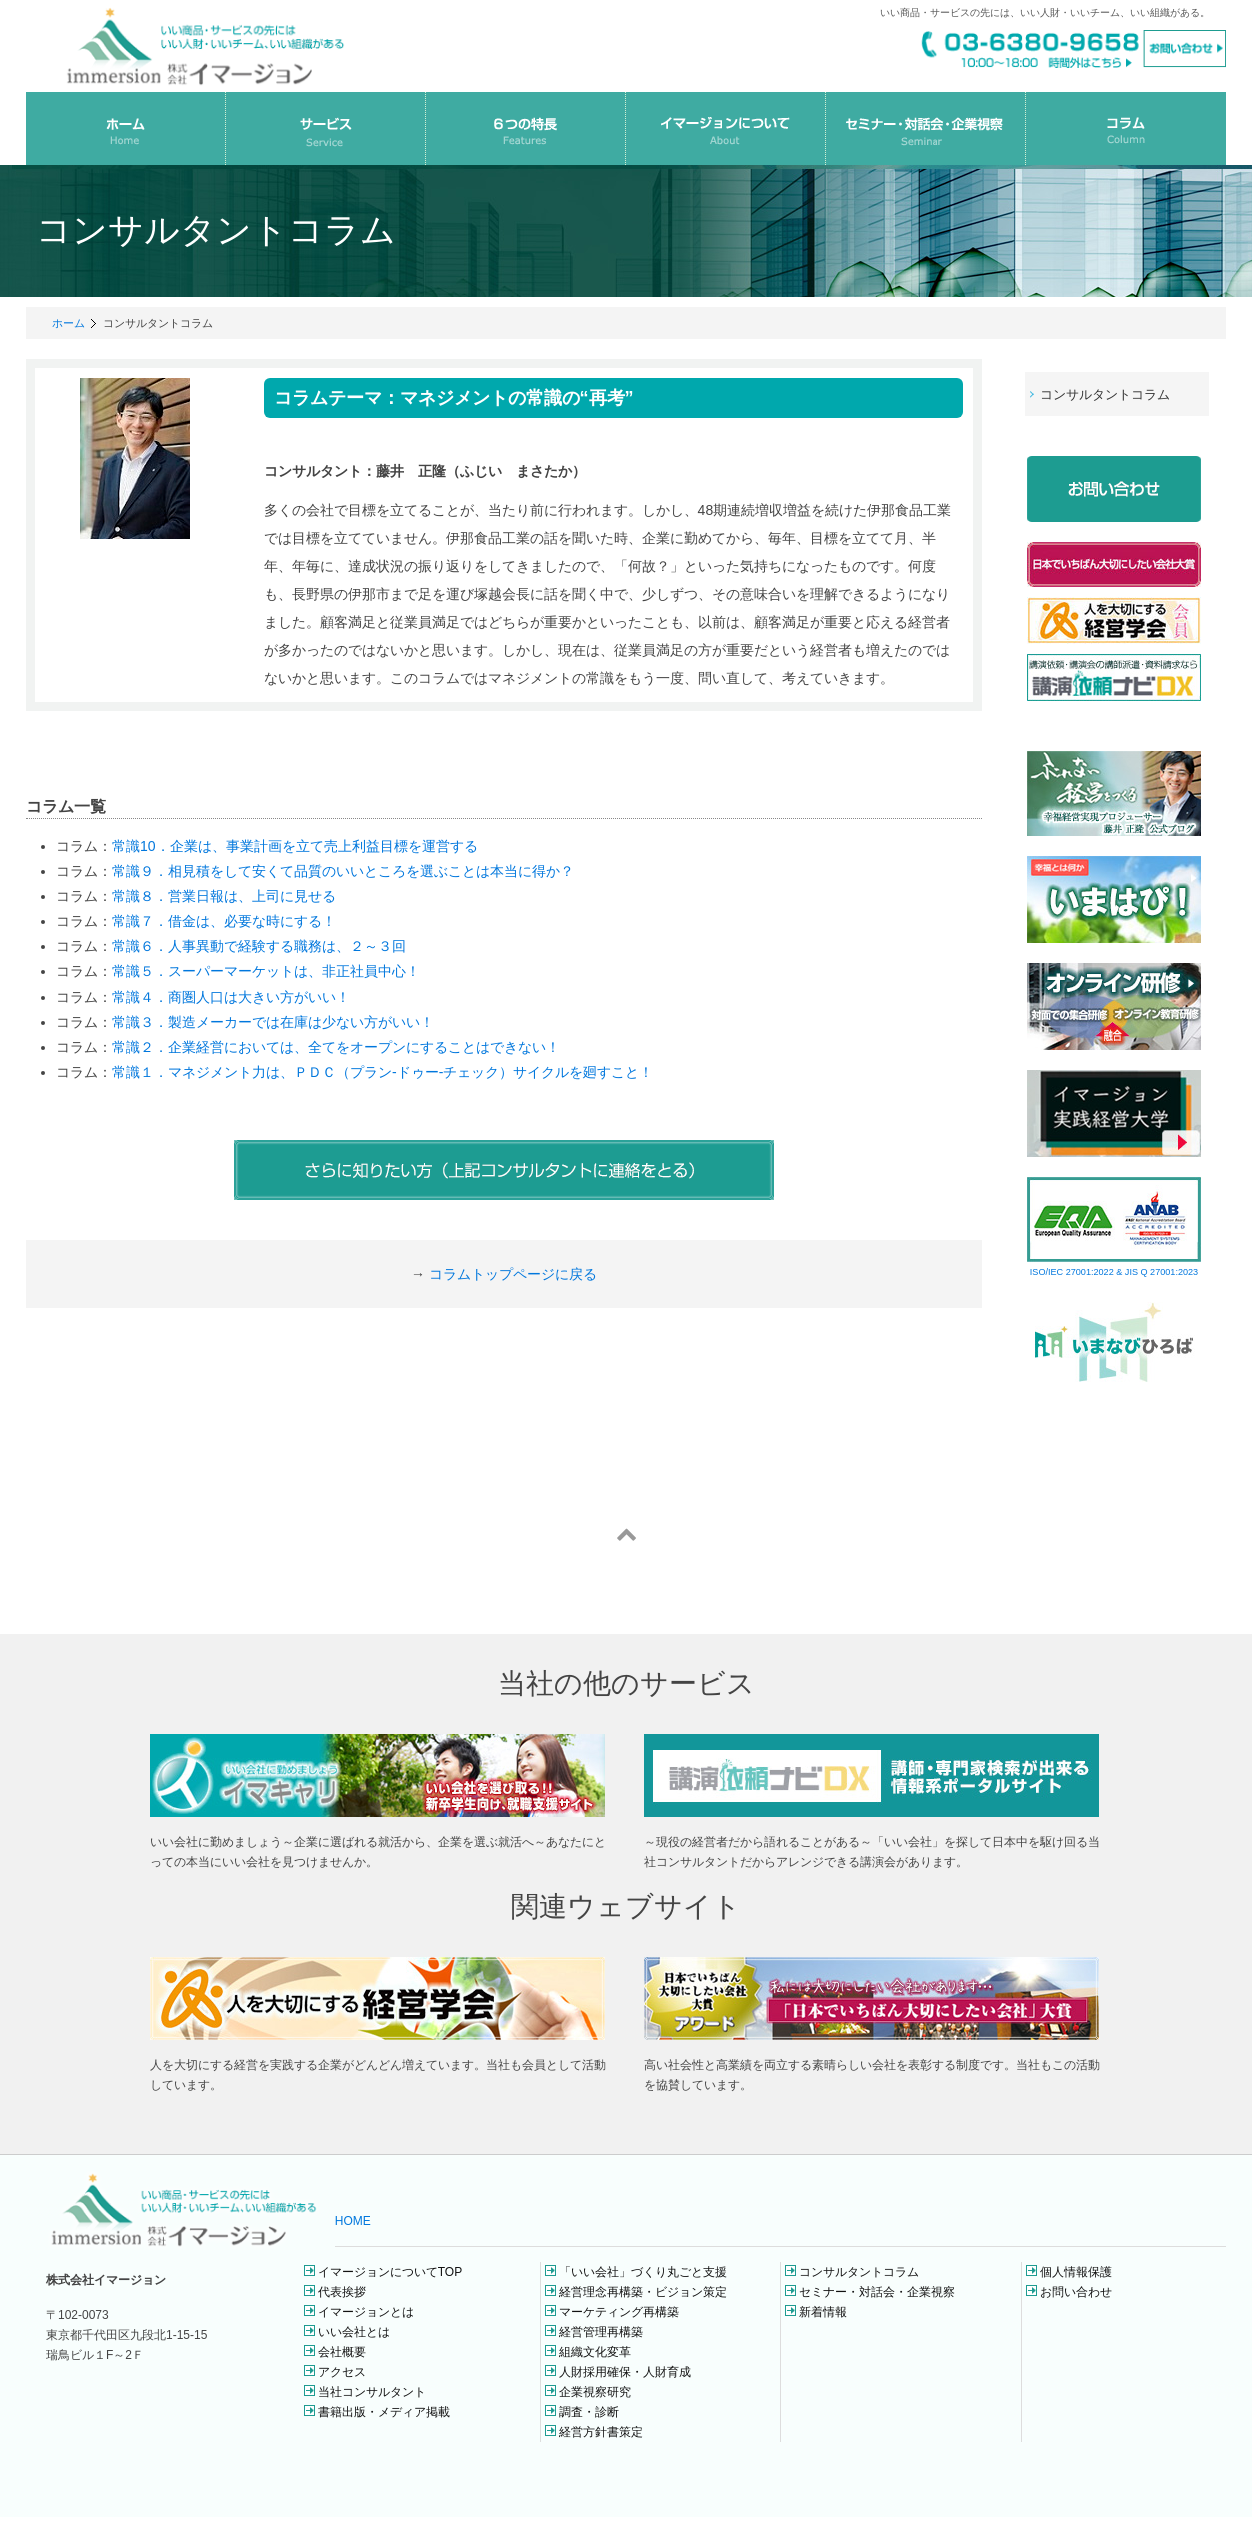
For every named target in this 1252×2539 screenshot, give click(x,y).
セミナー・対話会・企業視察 (877, 2292)
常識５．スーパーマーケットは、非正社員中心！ (266, 971)
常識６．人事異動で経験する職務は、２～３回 (259, 946)
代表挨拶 (342, 2292)
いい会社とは (354, 2332)
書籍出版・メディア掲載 (384, 2412)
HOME (353, 2221)
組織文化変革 (595, 2352)
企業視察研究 (595, 2392)
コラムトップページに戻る (513, 1274)
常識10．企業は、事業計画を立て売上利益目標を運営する (295, 846)
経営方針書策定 (601, 2432)
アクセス (342, 2372)
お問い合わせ (1076, 2292)
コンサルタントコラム (859, 2272)
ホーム (68, 323)
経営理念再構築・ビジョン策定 (643, 2292)
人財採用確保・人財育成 (625, 2372)
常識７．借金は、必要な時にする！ (224, 921)
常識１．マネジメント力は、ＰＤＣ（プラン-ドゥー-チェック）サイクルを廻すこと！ (382, 1072)
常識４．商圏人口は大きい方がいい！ (231, 997)
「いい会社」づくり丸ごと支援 (643, 2272)
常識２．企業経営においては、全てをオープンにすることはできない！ (336, 1047)
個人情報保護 (1076, 2272)
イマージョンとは (366, 2312)
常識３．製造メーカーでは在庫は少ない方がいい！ (273, 1022)
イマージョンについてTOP (390, 2272)
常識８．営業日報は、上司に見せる (224, 896)
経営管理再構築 (601, 2332)
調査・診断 (589, 2412)
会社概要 (342, 2352)
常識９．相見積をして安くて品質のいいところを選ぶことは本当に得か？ (343, 871)
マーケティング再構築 (619, 2312)
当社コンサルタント (372, 2392)
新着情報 (823, 2312)
